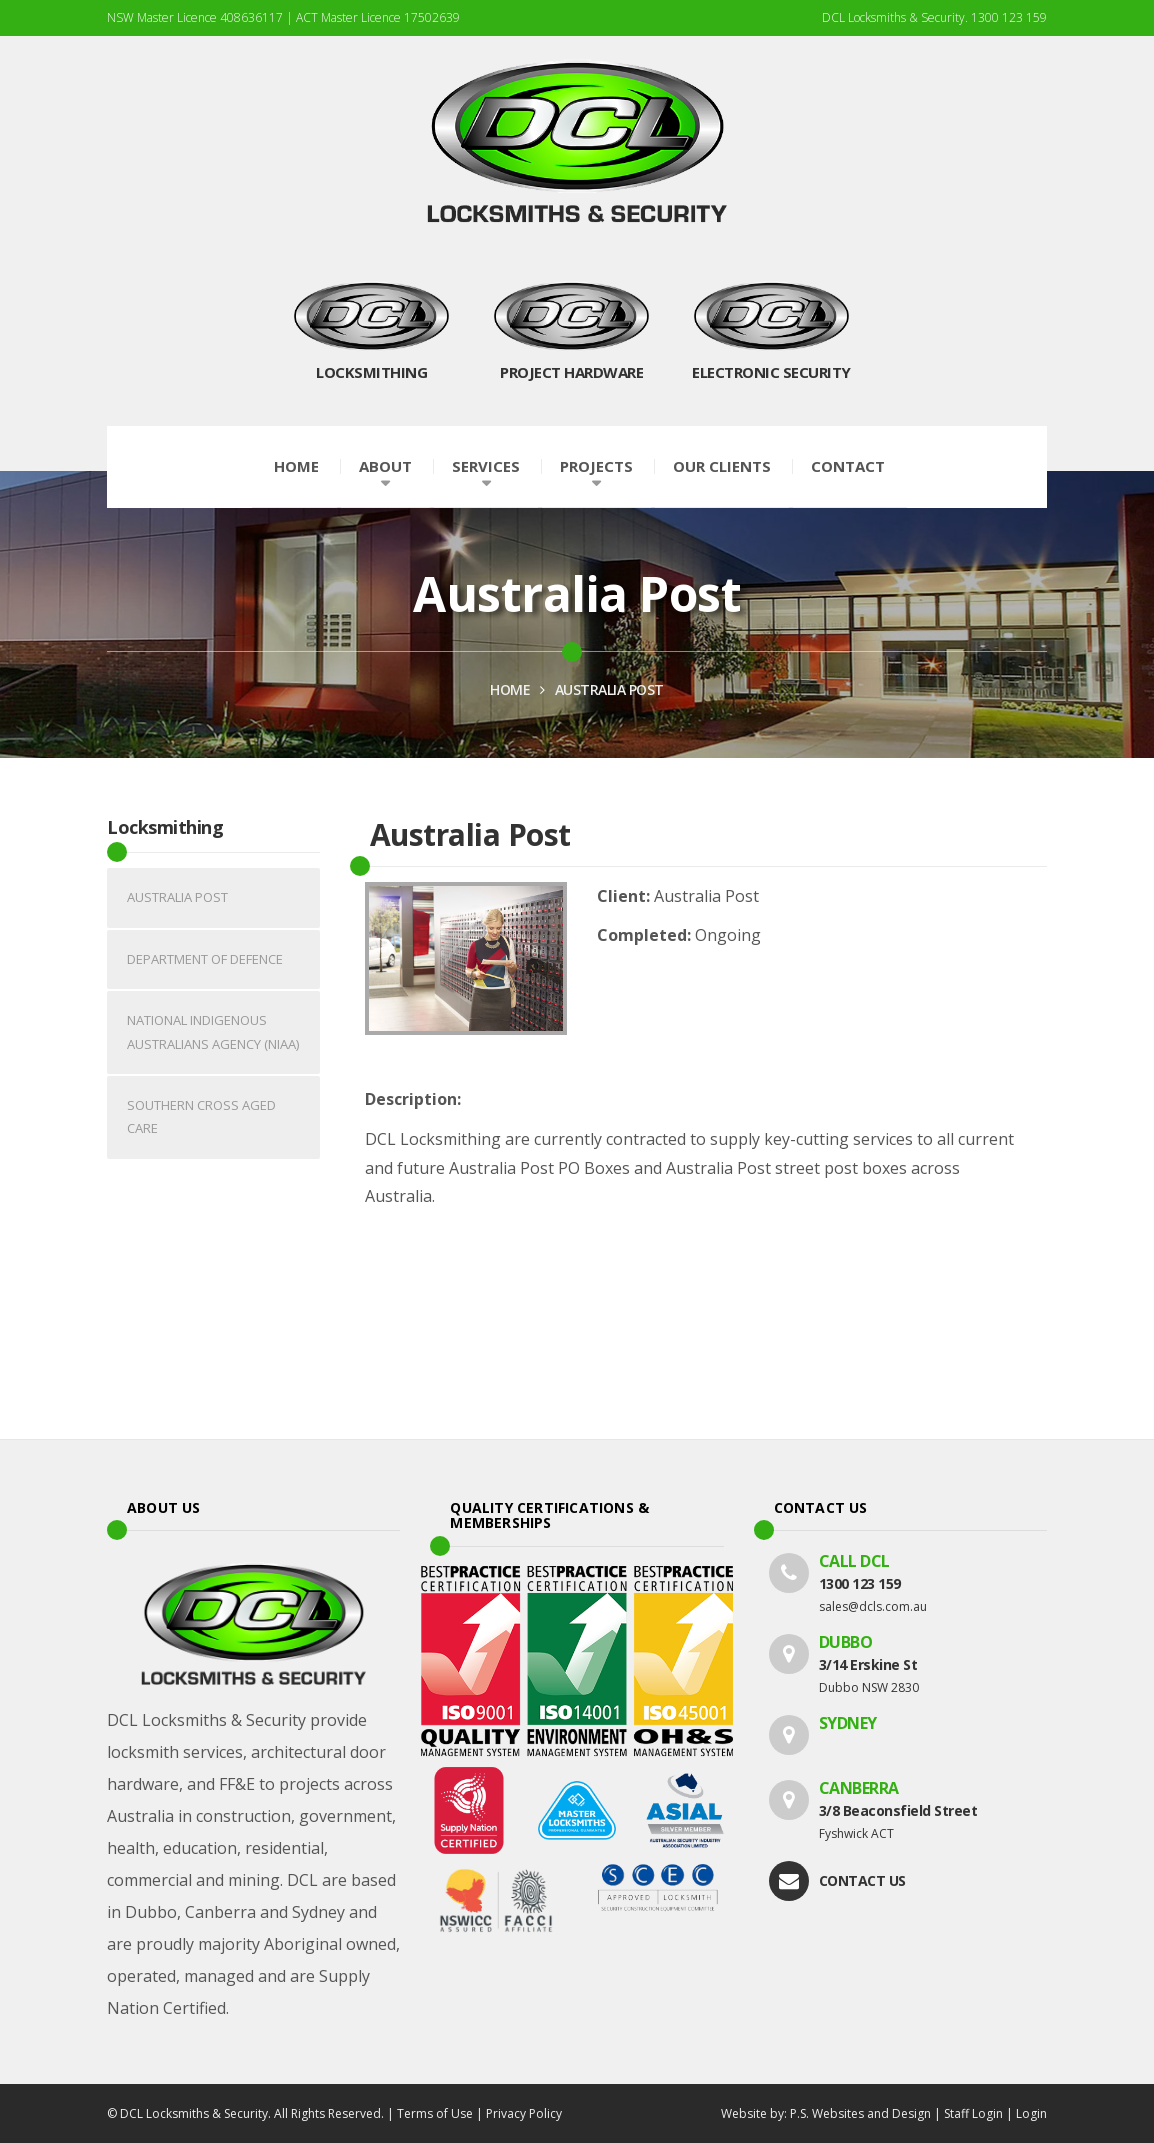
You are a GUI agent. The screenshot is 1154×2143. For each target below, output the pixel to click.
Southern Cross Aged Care (201, 1116)
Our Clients (722, 466)
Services (486, 466)
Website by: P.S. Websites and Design (826, 2113)
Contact (848, 466)
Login (1031, 2113)
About (385, 466)
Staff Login (973, 2113)
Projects (596, 466)
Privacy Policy (524, 2113)
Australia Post (609, 689)
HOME (510, 689)
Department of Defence (205, 959)
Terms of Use (435, 2113)
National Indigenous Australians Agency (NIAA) (213, 1031)
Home (296, 466)
